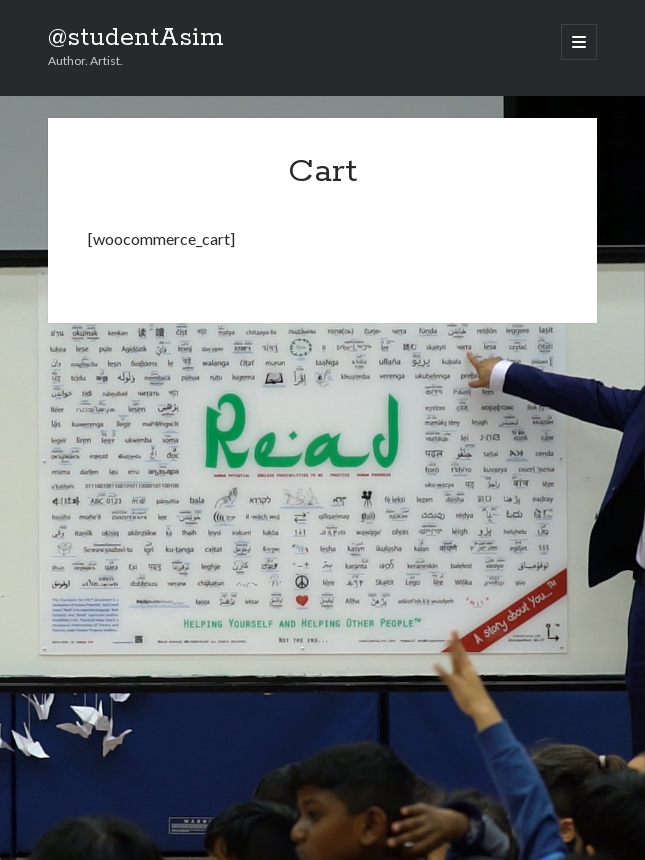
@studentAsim (136, 38)
